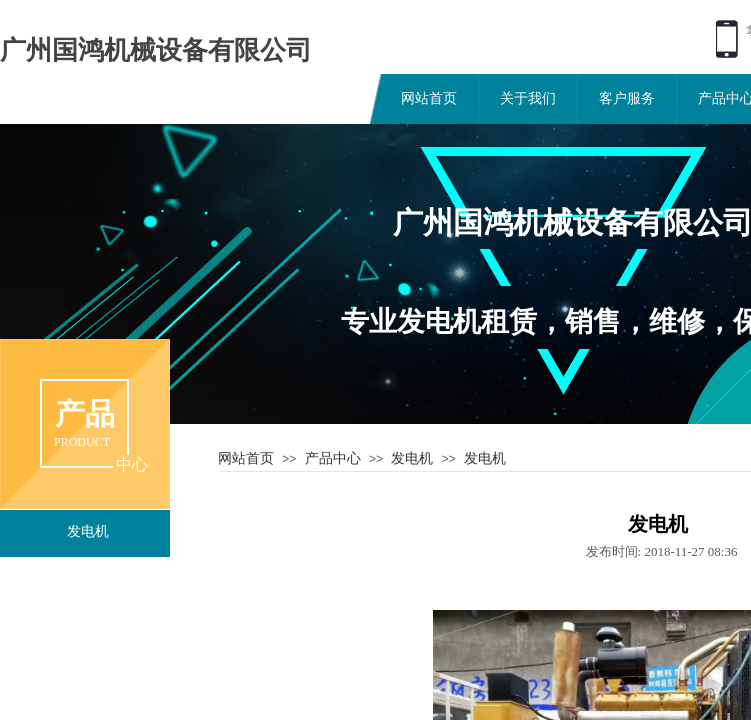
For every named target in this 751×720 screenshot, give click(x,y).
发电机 (412, 458)
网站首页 (429, 98)
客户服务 (627, 98)
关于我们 (528, 98)
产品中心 (333, 458)
